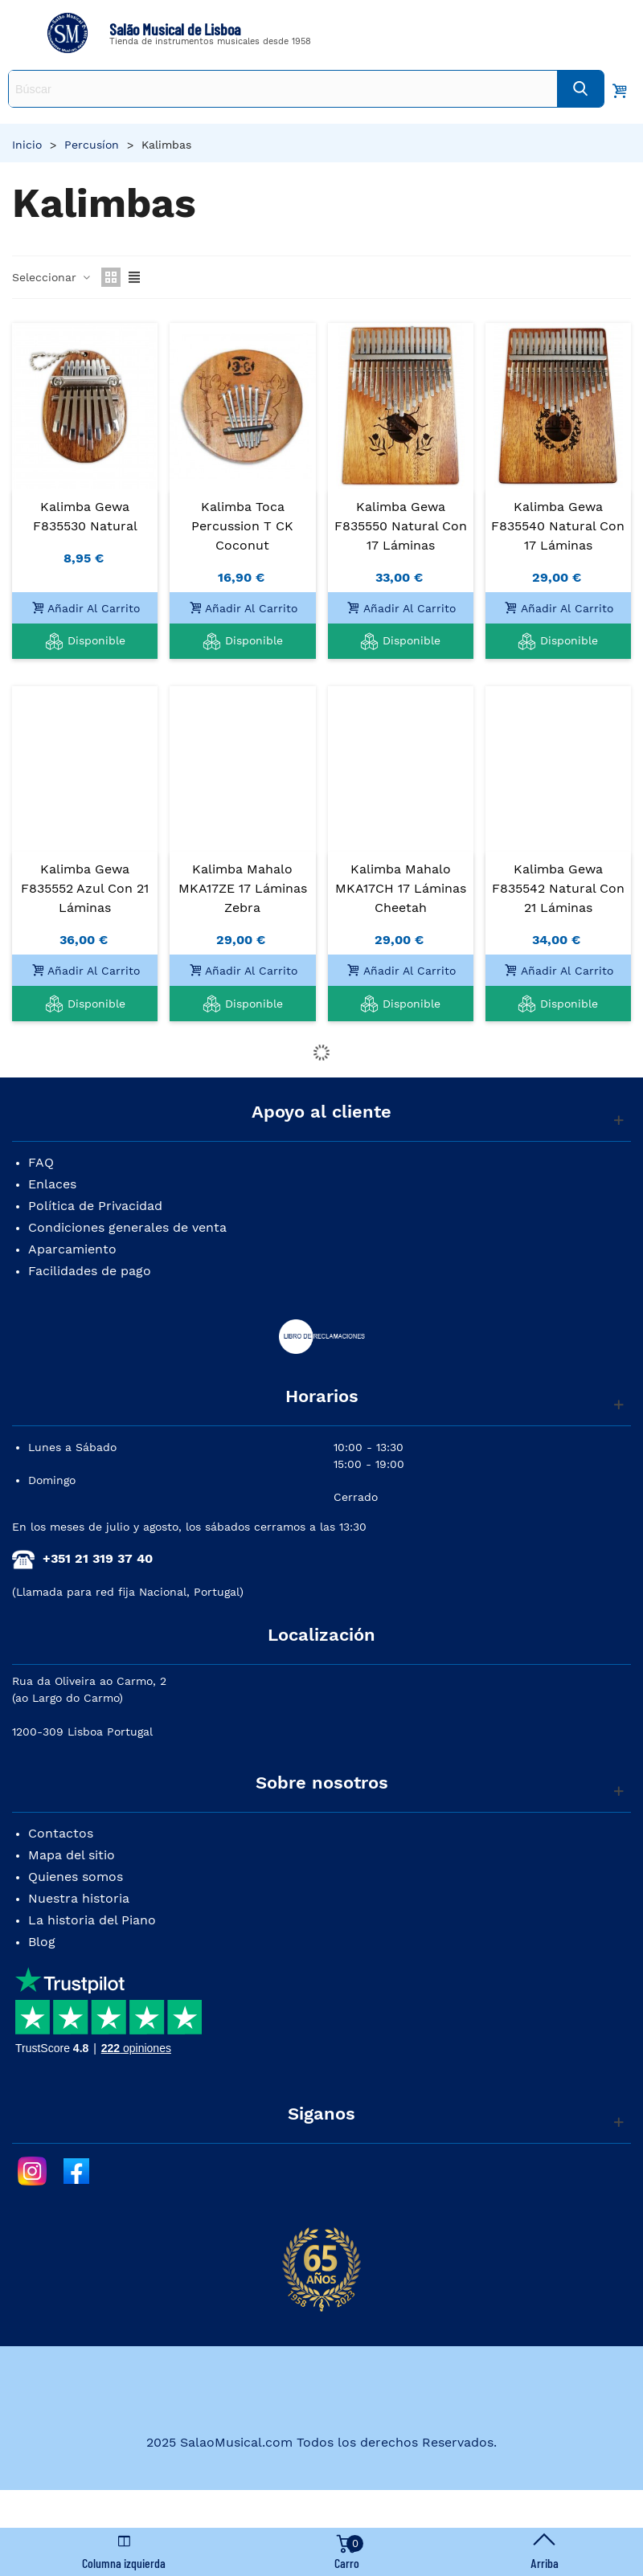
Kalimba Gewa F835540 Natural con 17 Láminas (558, 526)
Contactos (60, 1833)
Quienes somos (75, 1876)
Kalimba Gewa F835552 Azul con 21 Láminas (85, 888)
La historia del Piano (92, 1920)
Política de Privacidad (95, 1205)
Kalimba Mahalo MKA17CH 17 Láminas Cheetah (400, 888)
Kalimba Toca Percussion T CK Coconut (242, 526)
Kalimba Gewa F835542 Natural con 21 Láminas (558, 888)
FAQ (41, 1162)
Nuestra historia (78, 1898)
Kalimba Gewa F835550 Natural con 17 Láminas (400, 526)
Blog (41, 1941)
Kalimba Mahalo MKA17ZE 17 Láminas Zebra (242, 888)
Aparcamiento (72, 1249)
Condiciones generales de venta (127, 1227)
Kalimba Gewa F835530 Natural (85, 516)
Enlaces (52, 1184)
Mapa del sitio (71, 1854)
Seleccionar (52, 277)
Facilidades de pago (89, 1270)
